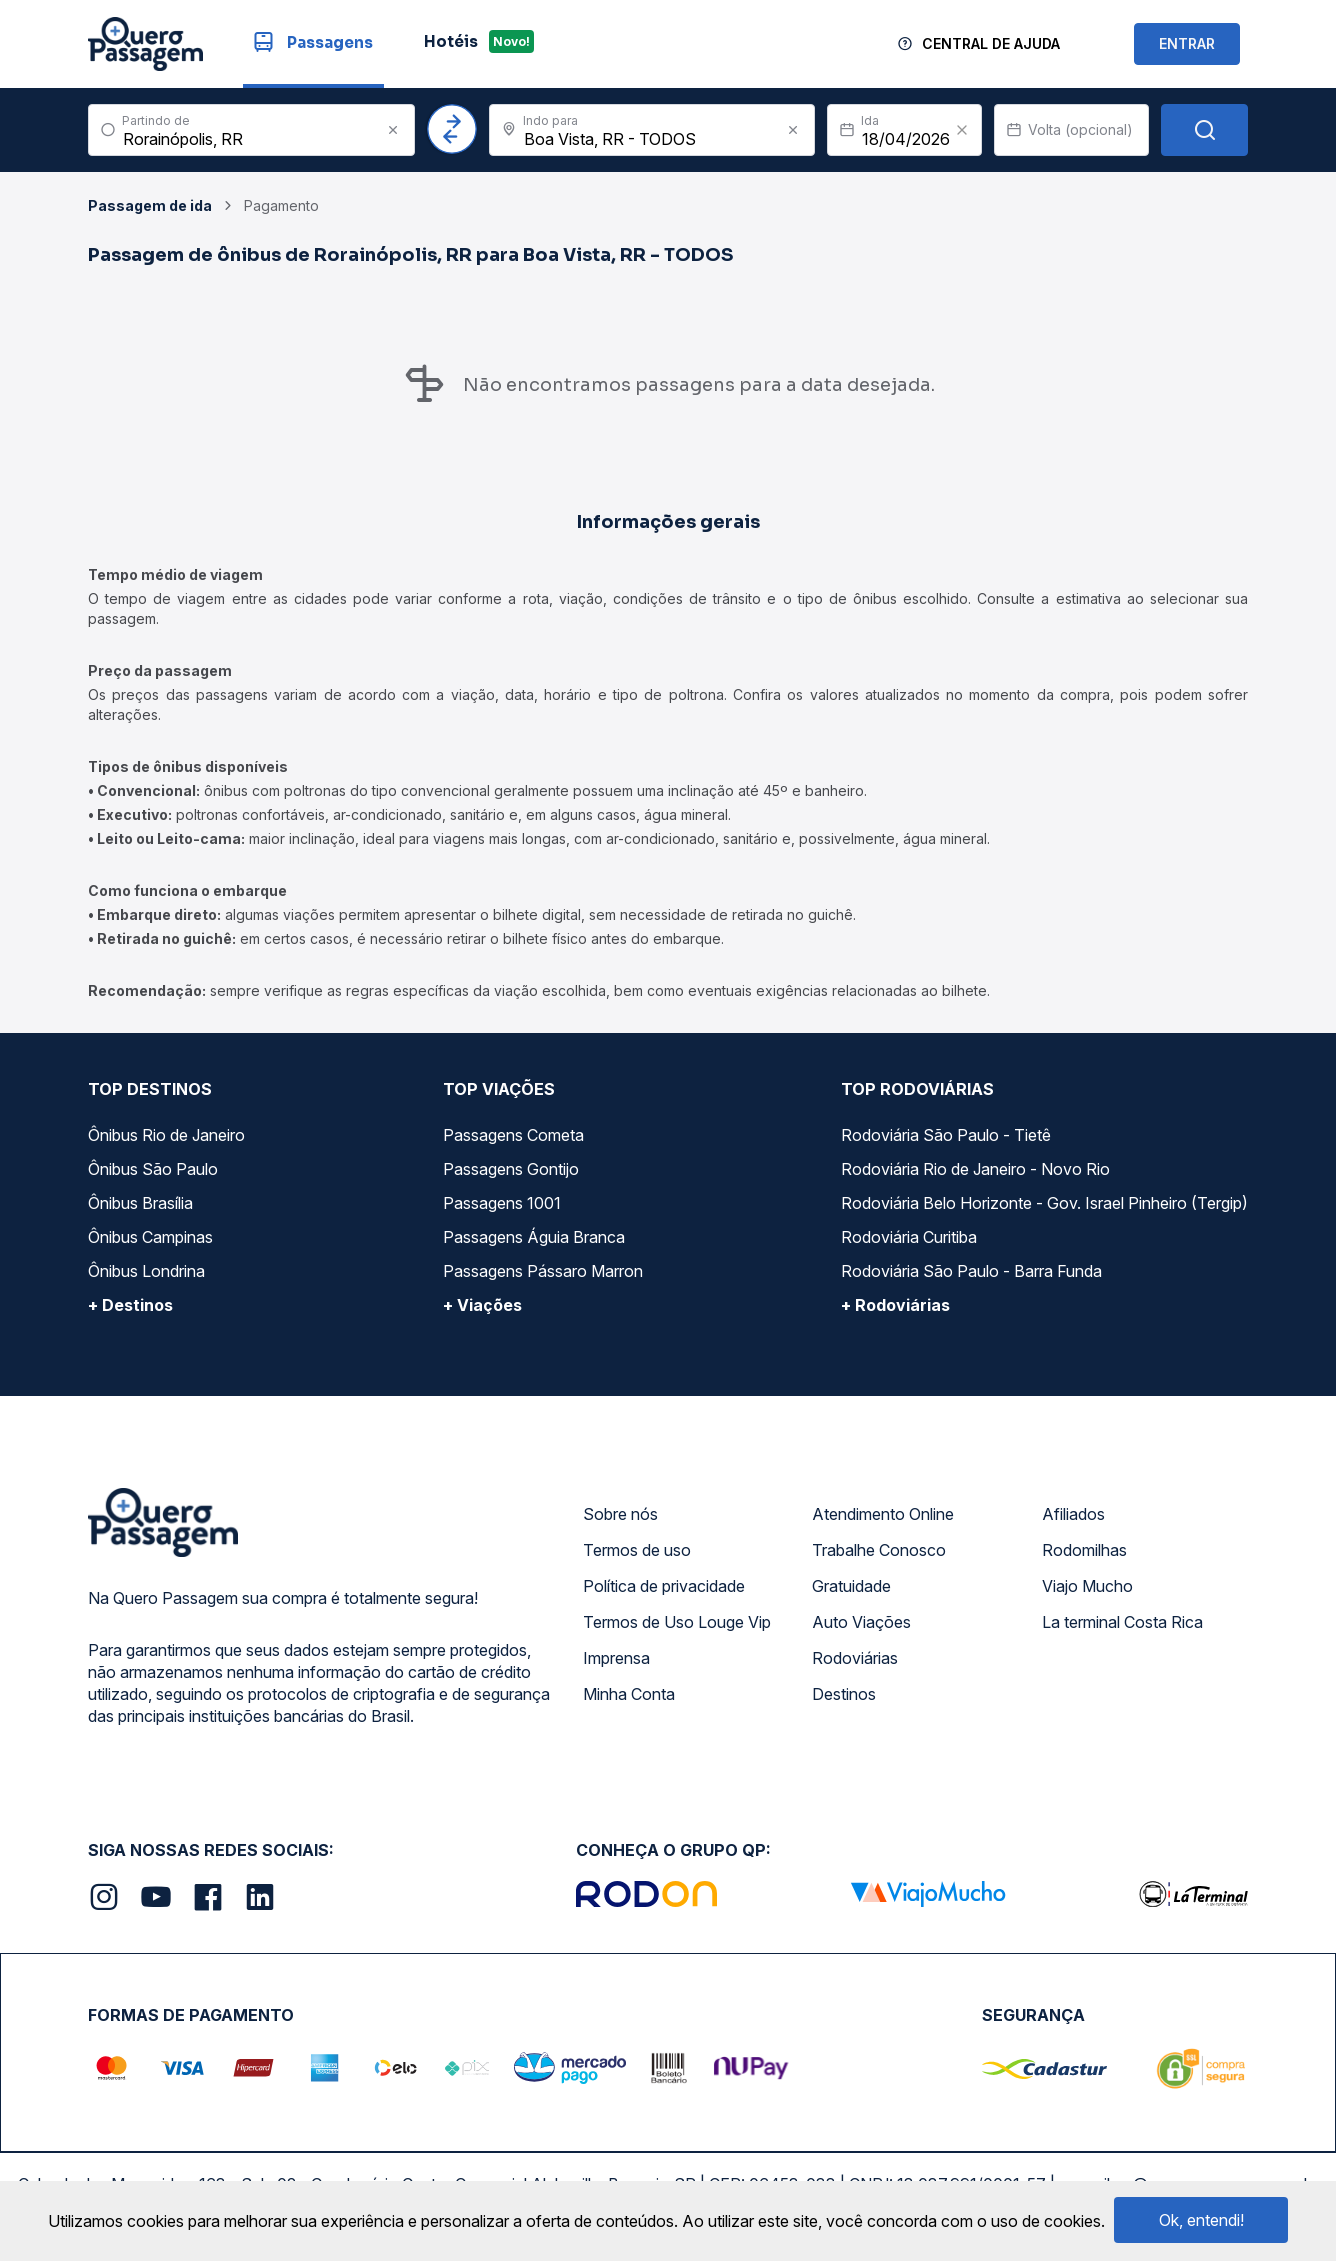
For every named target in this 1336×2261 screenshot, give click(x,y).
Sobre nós (620, 1514)
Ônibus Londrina (146, 1271)
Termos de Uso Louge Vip (677, 1622)
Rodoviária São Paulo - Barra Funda (971, 1271)
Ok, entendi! (1201, 2220)
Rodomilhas (1084, 1550)
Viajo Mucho (1087, 1586)
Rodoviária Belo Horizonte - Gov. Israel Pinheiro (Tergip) (1044, 1203)
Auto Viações (861, 1622)
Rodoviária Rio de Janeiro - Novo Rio (975, 1169)
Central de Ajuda (991, 43)
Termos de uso (637, 1550)
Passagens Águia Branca (534, 1237)
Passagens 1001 (502, 1203)
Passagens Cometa (513, 1135)
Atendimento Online (883, 1514)
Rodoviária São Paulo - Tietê (946, 1135)
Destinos (844, 1694)
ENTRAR (1187, 43)
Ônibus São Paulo (153, 1169)
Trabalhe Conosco (879, 1550)
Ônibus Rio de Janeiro (166, 1135)
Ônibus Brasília (140, 1203)
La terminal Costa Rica (1122, 1622)
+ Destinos (130, 1305)
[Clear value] (962, 130)
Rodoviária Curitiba (909, 1237)
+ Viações (482, 1305)
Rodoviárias (855, 1658)
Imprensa (616, 1658)
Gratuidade (851, 1586)
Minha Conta (629, 1694)
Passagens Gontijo (511, 1169)
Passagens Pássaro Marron (543, 1271)
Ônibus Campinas (150, 1237)
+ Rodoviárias (895, 1305)
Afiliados (1073, 1514)
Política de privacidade (664, 1586)
